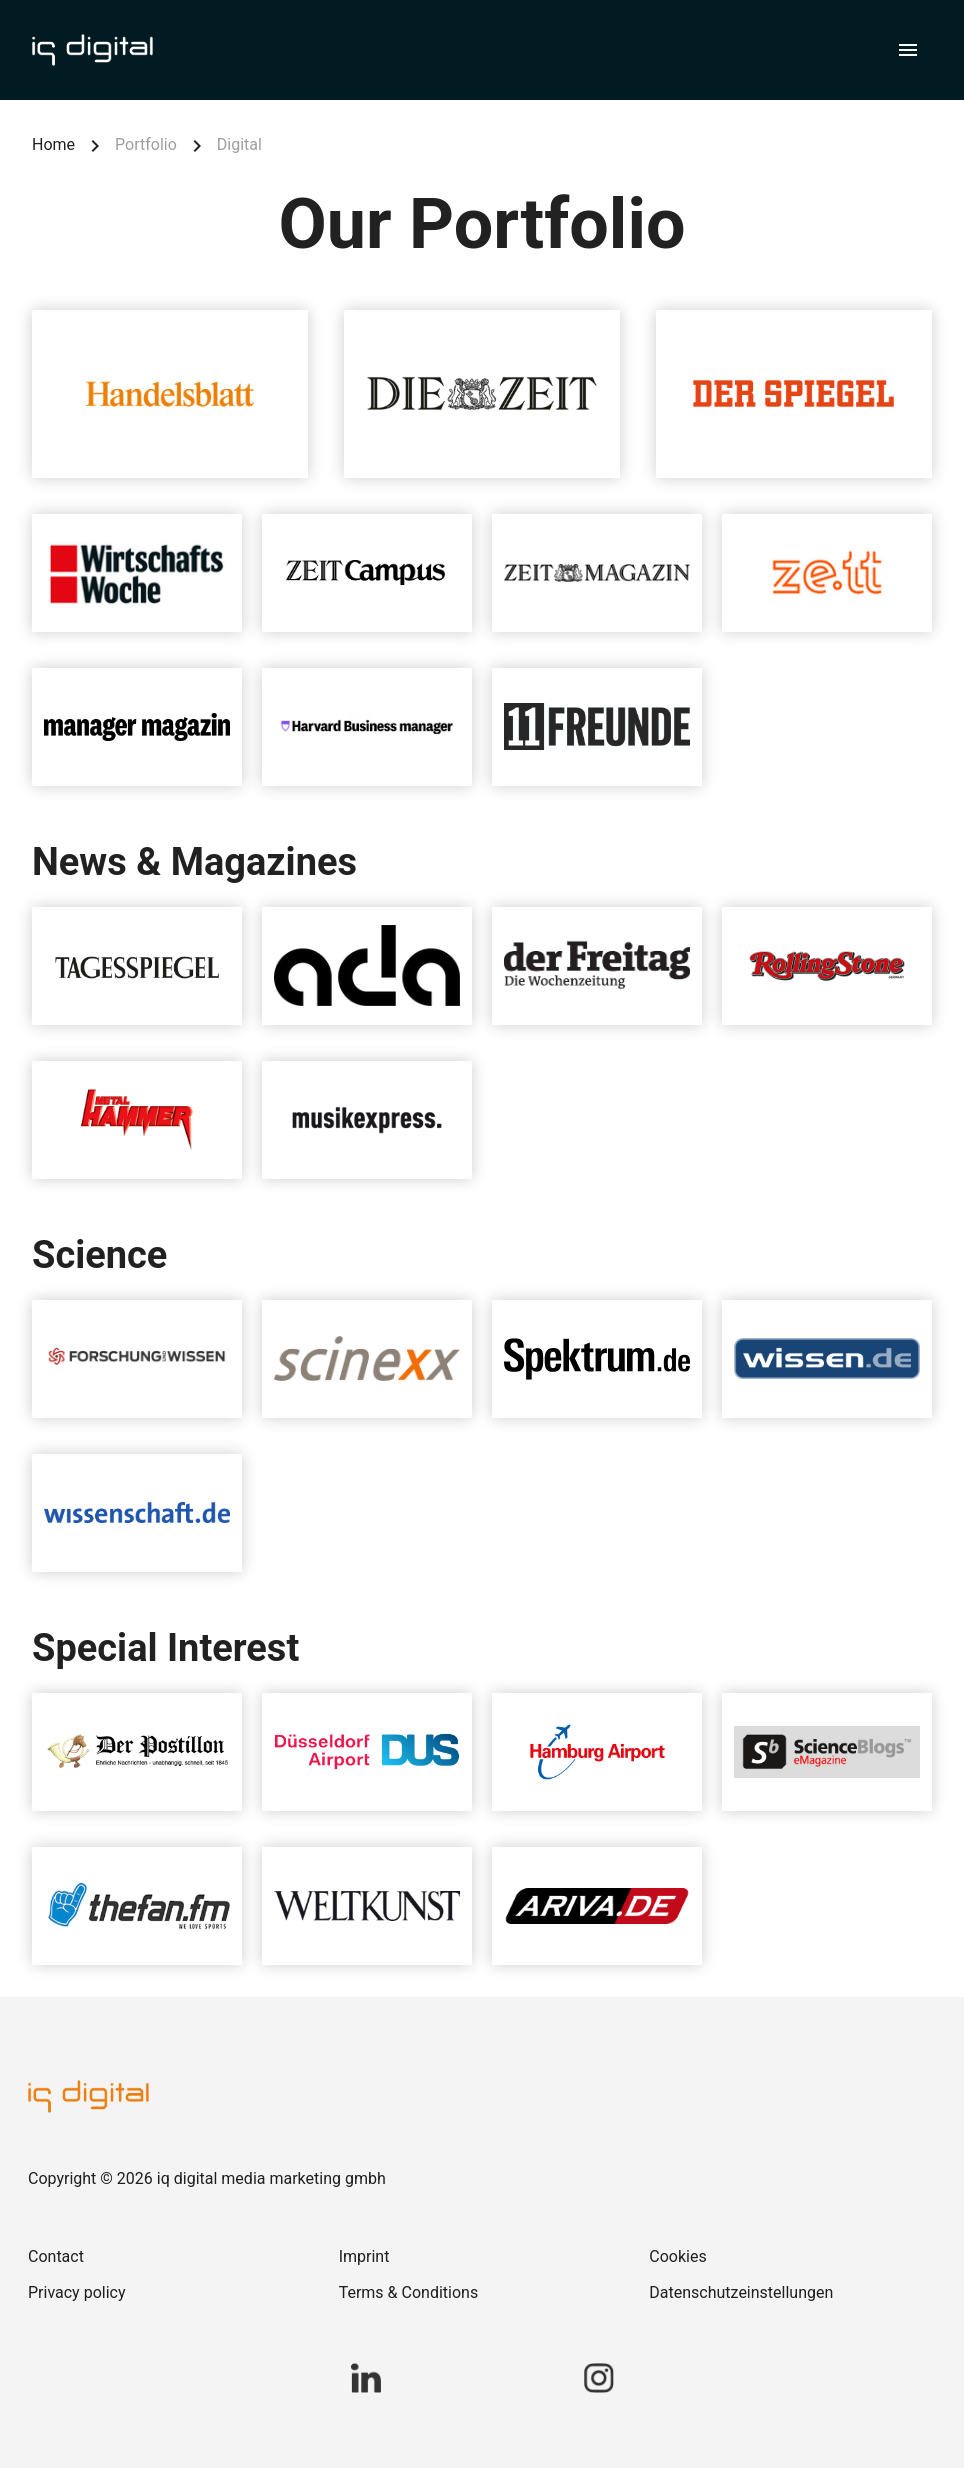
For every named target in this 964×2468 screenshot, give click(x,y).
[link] (171, 2257)
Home (53, 144)
